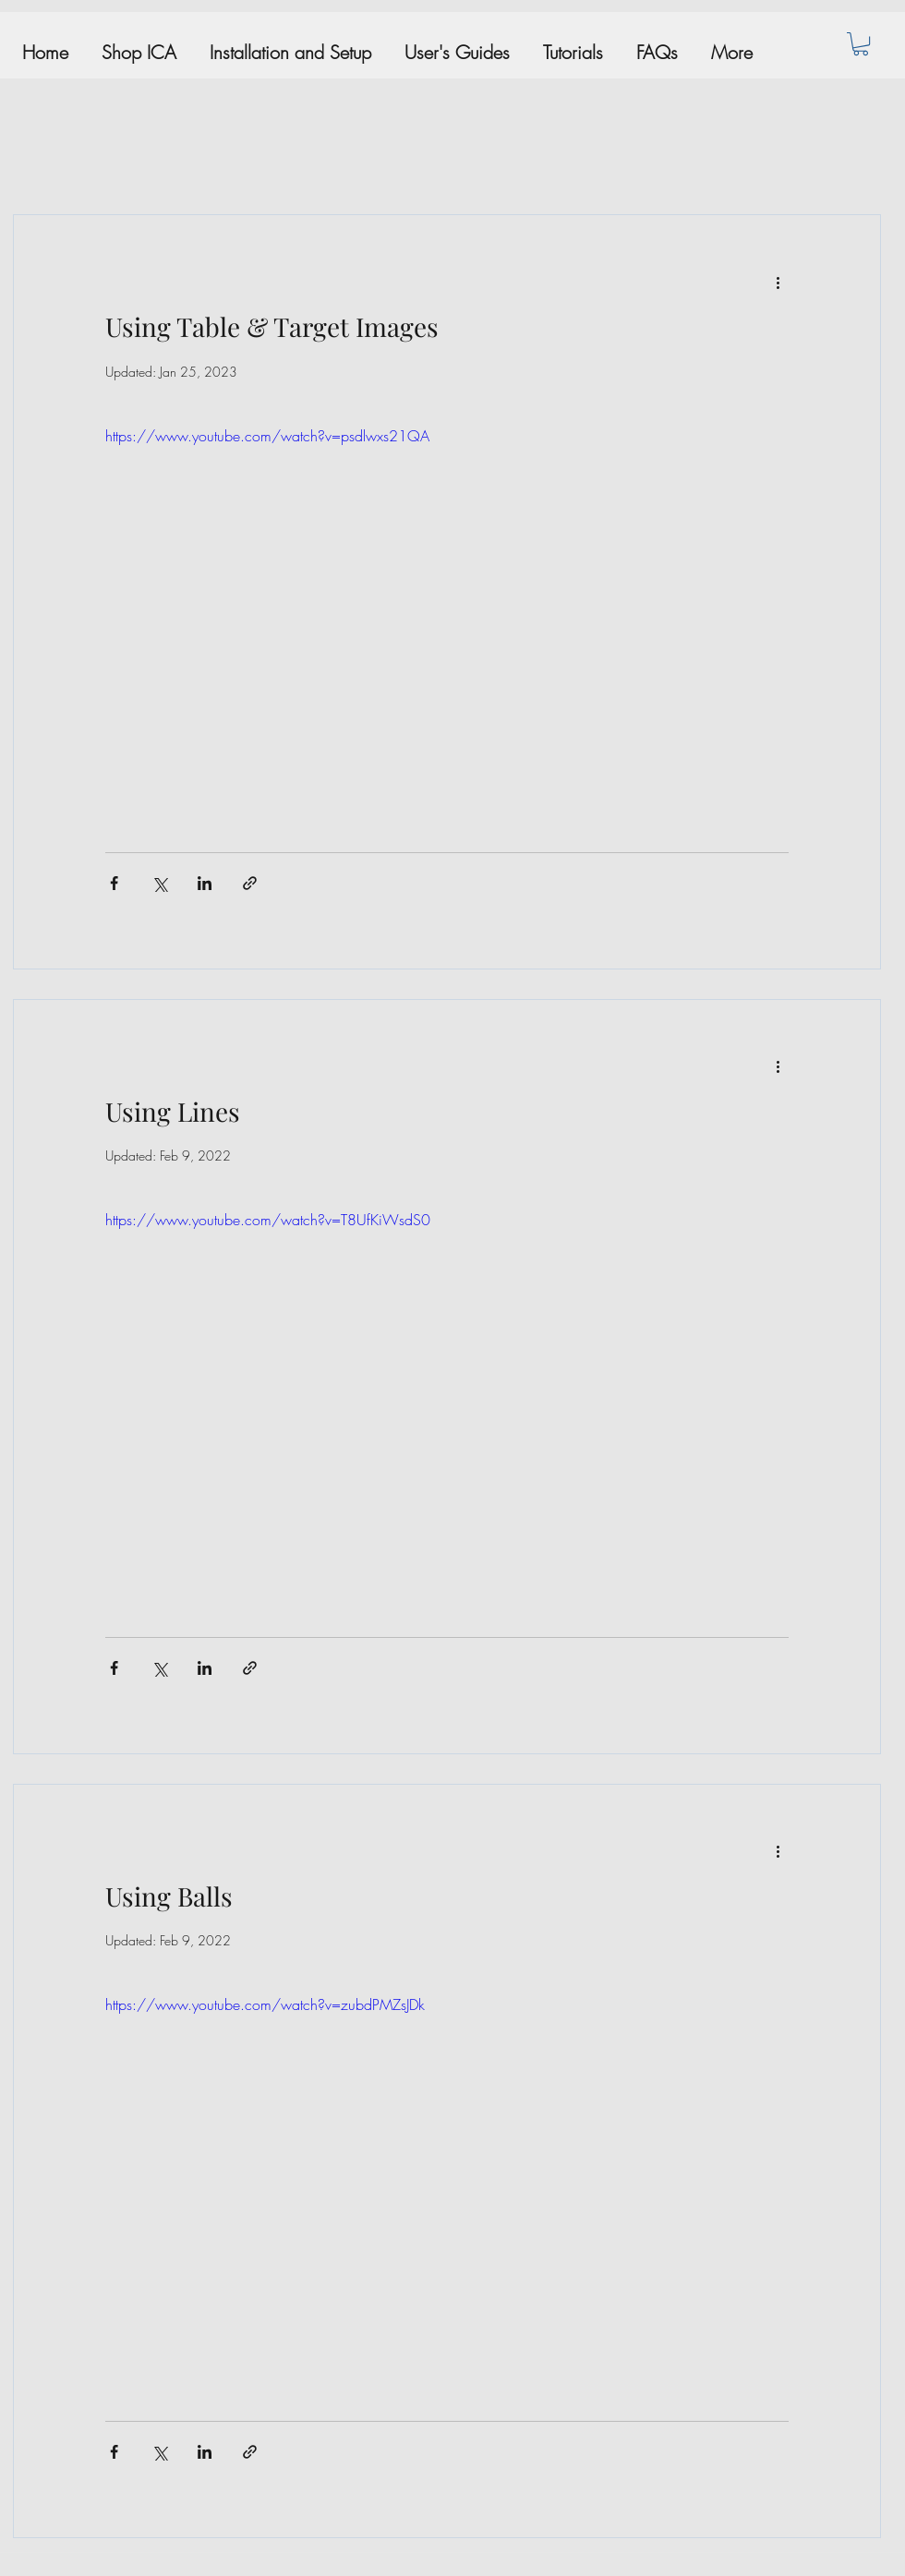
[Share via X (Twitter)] (159, 883)
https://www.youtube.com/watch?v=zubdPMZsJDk (265, 2004)
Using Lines (172, 1111)
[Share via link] (250, 883)
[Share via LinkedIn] (204, 883)
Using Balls (169, 1896)
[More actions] (777, 282)
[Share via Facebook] (114, 883)
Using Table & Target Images (272, 326)
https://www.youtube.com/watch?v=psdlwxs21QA (267, 436)
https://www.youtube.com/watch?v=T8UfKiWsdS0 (267, 1220)
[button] (861, 43)
